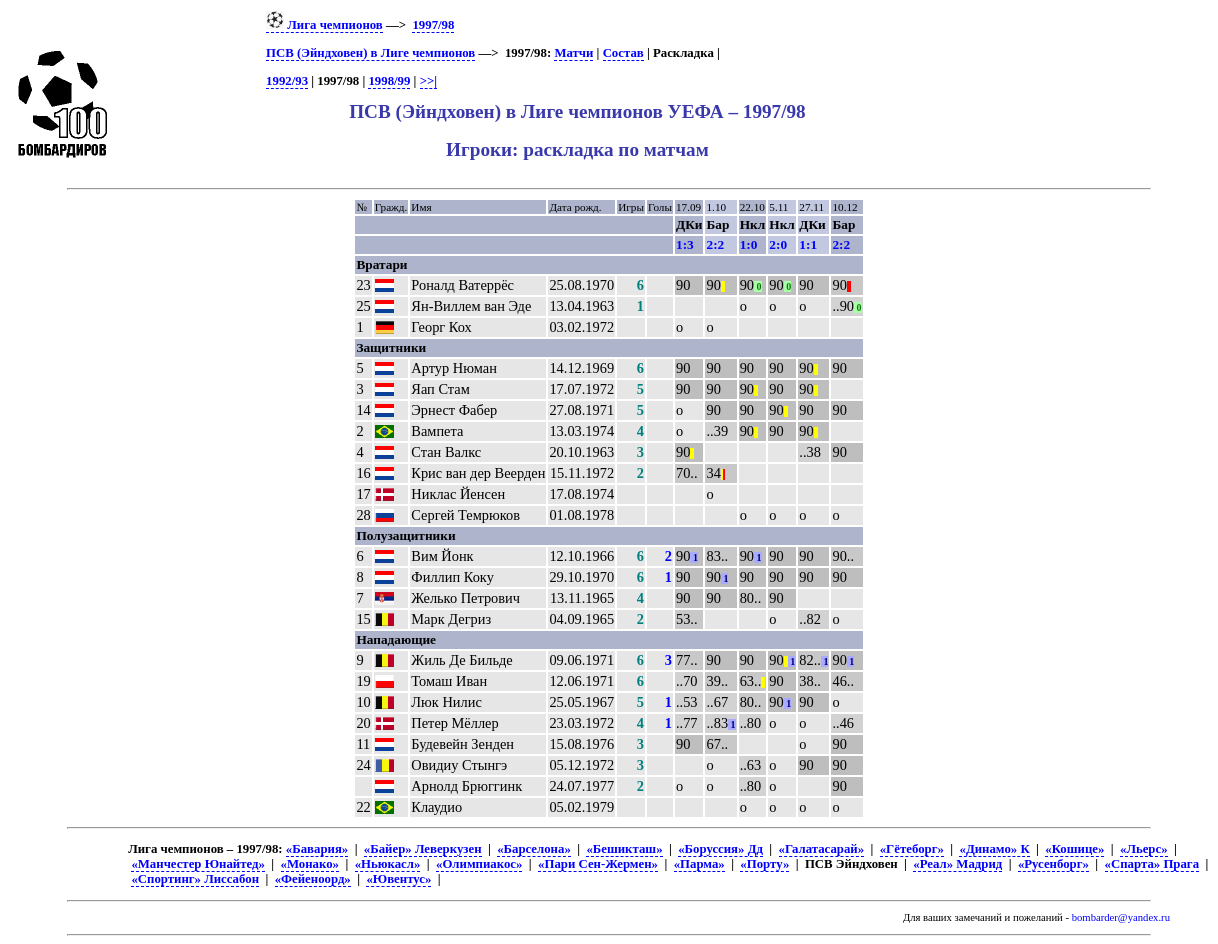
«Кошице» (1074, 849)
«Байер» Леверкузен (423, 849)
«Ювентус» (398, 879)
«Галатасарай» (822, 849)
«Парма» (699, 864)
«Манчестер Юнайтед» (198, 864)
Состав (623, 53)
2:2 (715, 244)
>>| (428, 81)
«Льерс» (1144, 849)
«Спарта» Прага (1152, 864)
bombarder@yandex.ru (1121, 917)
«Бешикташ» (624, 849)
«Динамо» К (994, 849)
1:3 (685, 244)
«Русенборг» (1053, 864)
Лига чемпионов (324, 25)
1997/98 (433, 25)
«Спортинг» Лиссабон (195, 879)
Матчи (573, 53)
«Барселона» (534, 849)
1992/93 (287, 81)
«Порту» (764, 864)
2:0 (778, 244)
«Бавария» (317, 849)
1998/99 (389, 81)
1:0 (749, 244)
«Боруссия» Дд (720, 849)
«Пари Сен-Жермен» (598, 864)
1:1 (808, 244)
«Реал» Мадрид (957, 864)
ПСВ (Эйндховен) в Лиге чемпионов (370, 53)
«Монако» (310, 864)
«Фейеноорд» (313, 879)
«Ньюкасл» (388, 864)
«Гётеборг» (912, 849)
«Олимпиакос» (479, 864)
